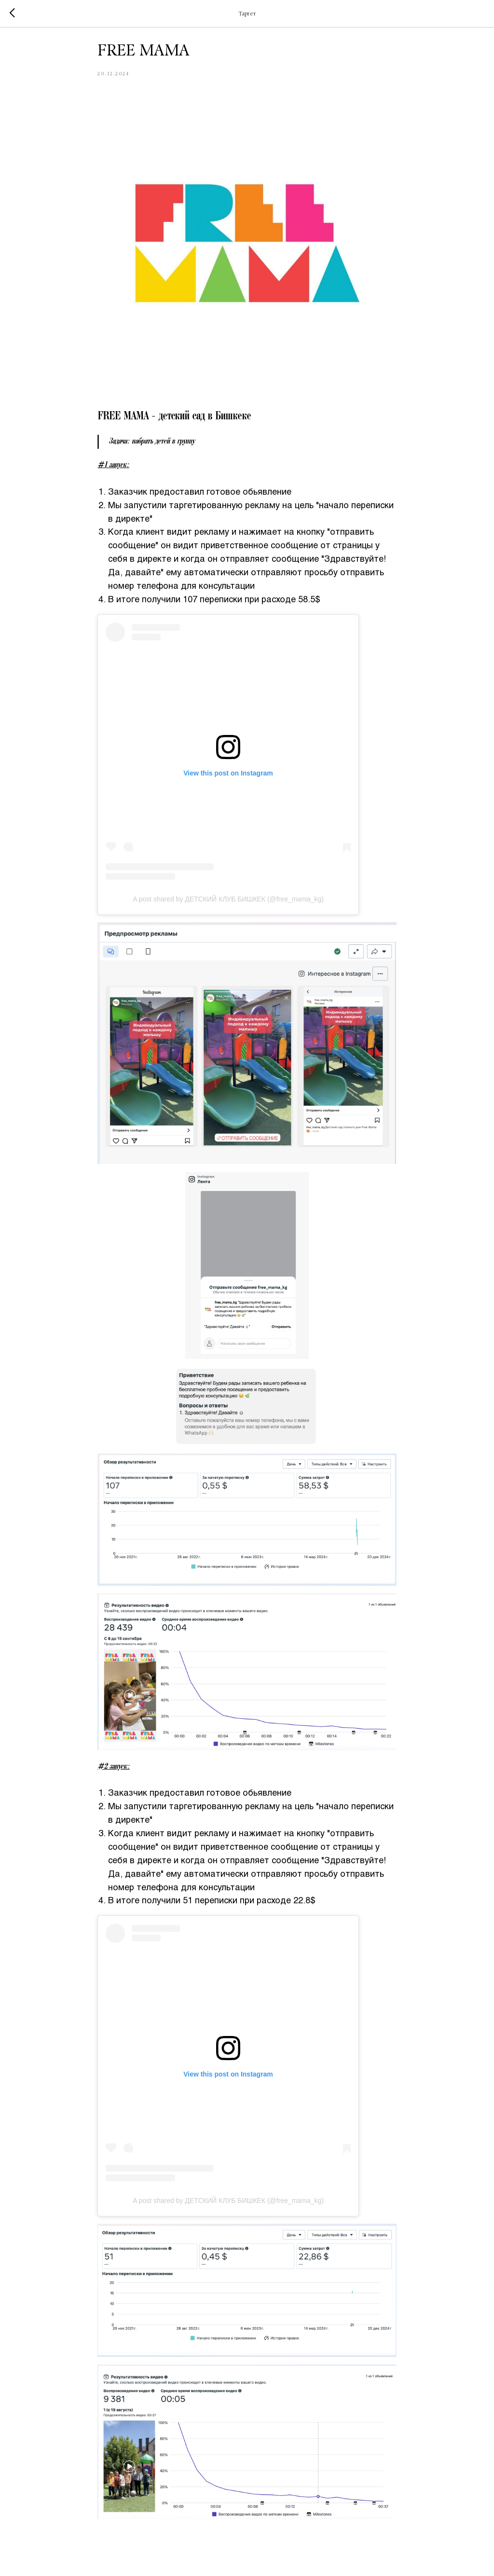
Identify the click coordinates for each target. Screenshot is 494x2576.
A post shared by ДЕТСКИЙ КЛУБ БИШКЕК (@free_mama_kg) (228, 902)
